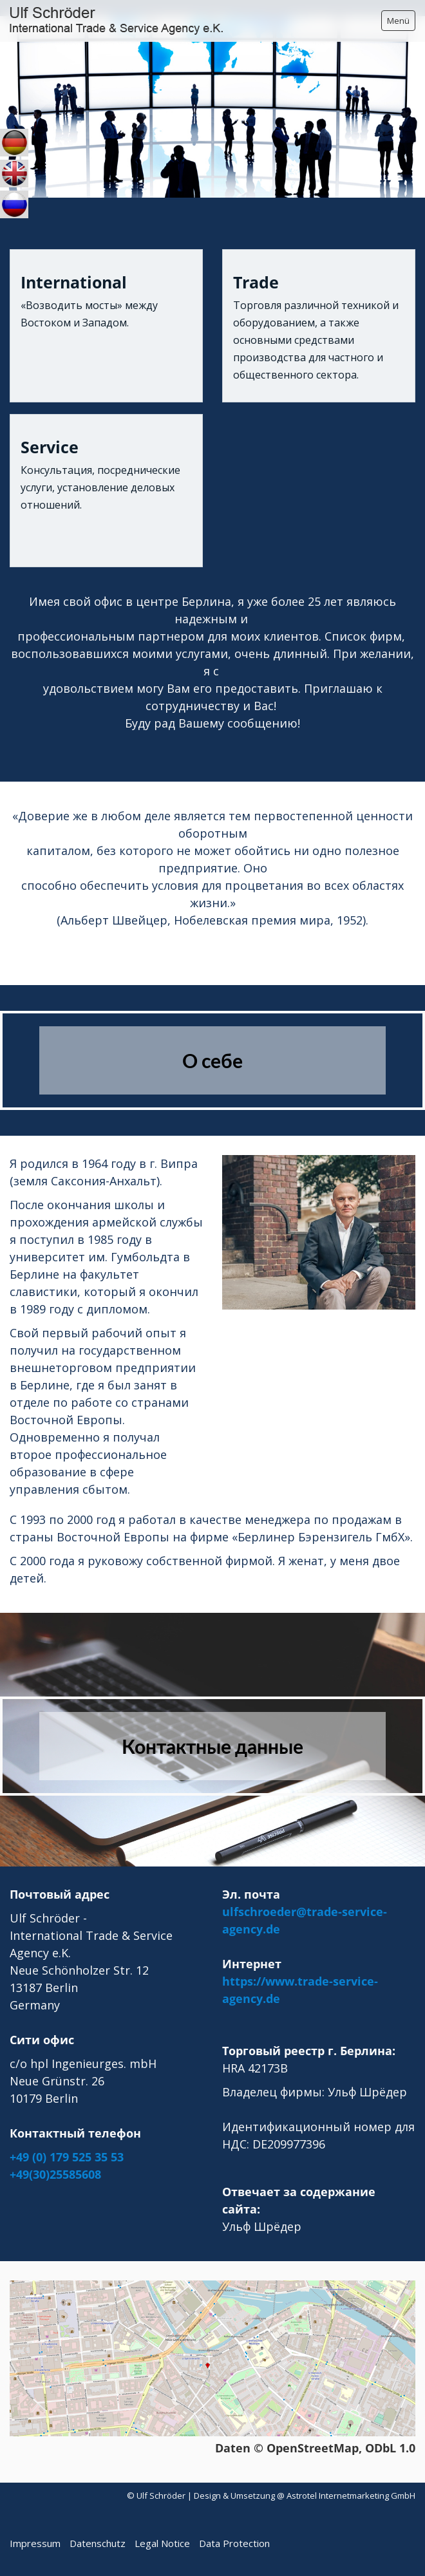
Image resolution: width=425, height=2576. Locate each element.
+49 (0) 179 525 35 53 (67, 2157)
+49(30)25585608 (55, 2174)
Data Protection (234, 2543)
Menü (398, 20)
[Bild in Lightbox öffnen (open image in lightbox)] (318, 1232)
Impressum (35, 2543)
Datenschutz (98, 2543)
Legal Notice (162, 2543)
